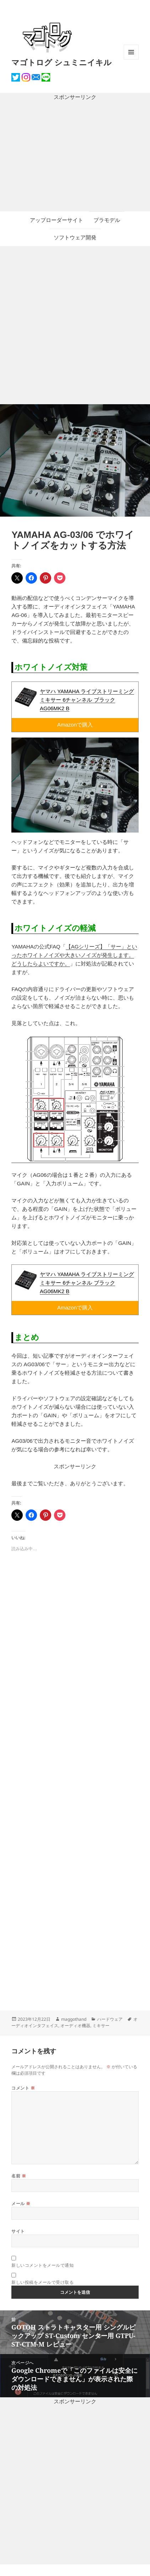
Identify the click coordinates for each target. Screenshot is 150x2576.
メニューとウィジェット (131, 59)
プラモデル (106, 220)
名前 (18, 2176)
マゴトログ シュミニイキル (61, 62)
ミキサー (100, 2026)
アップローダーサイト (56, 220)
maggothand (73, 2019)
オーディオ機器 (75, 2026)
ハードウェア (110, 2019)
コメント (23, 2088)
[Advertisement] (75, 156)
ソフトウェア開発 (75, 237)
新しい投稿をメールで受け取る (42, 2282)
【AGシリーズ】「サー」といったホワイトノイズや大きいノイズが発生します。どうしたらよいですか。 (74, 955)
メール (20, 2204)
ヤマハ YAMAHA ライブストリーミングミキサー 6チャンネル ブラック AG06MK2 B (87, 699)
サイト (18, 2231)
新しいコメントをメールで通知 (42, 2265)
